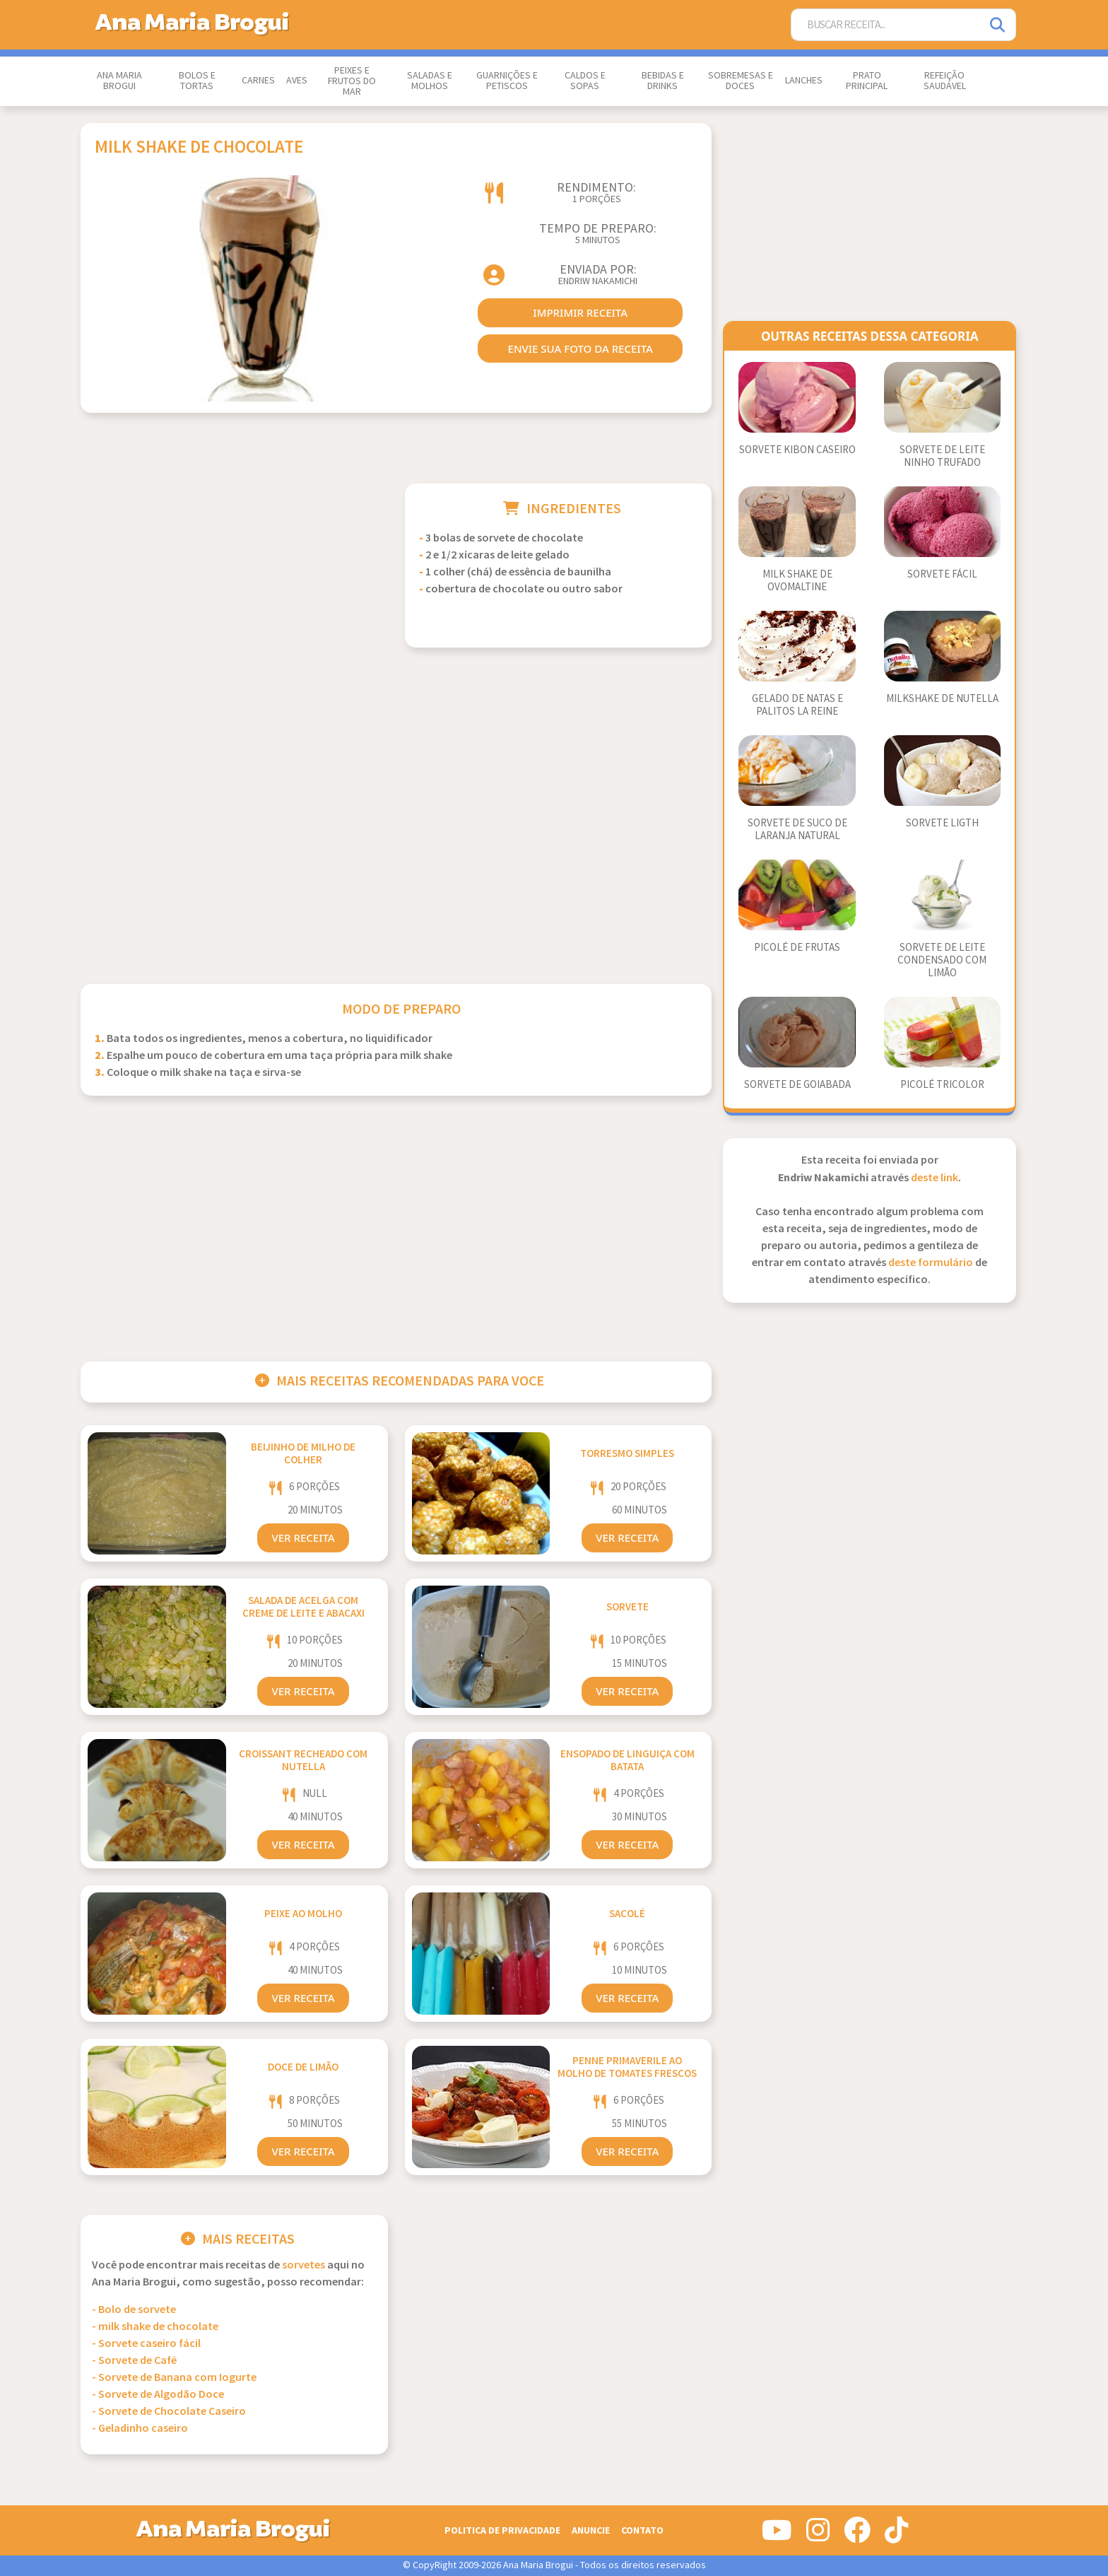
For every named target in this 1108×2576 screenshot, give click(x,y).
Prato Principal (867, 81)
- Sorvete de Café (134, 2360)
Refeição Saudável (945, 81)
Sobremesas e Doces (740, 81)
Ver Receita (302, 1537)
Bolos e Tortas (197, 81)
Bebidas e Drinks (663, 81)
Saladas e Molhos (429, 81)
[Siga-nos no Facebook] (857, 2535)
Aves (296, 80)
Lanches (804, 80)
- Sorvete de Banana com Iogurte (174, 2377)
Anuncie (591, 2530)
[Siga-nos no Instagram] (818, 2535)
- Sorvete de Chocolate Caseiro (169, 2411)
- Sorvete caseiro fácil (146, 2343)
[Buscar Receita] (886, 25)
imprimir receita (580, 312)
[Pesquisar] (998, 25)
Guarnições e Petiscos (507, 81)
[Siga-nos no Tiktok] (896, 2535)
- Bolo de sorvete (134, 2309)
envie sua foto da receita (580, 348)
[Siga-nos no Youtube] (777, 2535)
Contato (642, 2530)
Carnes (258, 80)
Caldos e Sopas (585, 81)
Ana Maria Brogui (119, 81)
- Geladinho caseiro (140, 2428)
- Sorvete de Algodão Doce (158, 2394)
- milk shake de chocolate (155, 2326)
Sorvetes (303, 2265)
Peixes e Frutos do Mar (352, 81)
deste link (934, 1178)
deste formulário (930, 1262)
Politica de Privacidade (502, 2530)
